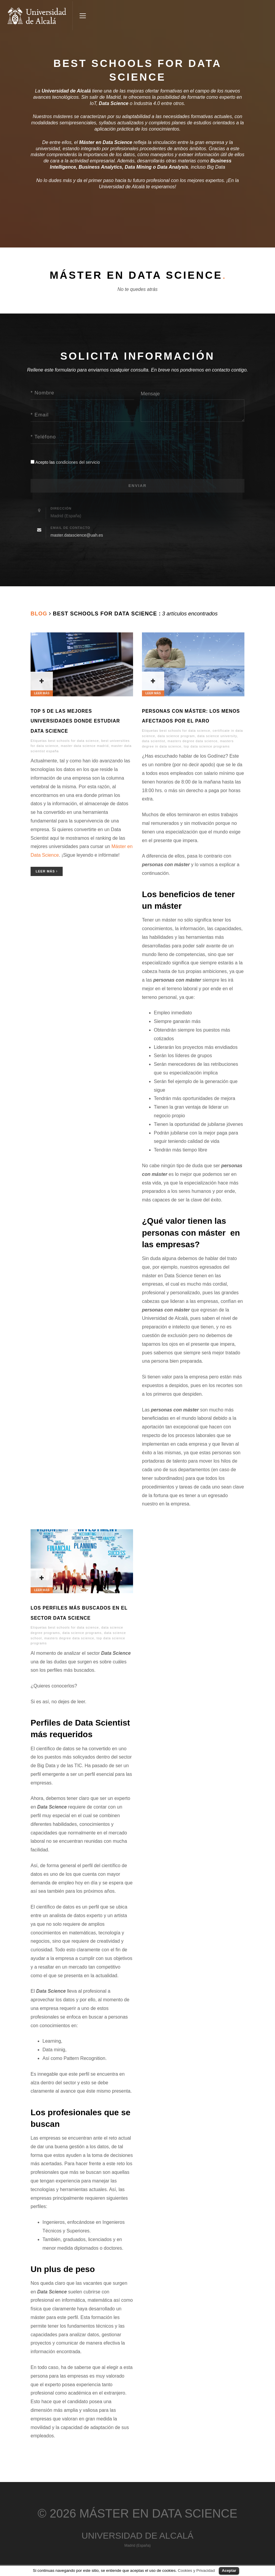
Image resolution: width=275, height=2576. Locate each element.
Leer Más (47, 873)
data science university (217, 737)
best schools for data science (73, 742)
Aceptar (229, 2570)
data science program (176, 737)
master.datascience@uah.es (76, 537)
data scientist (153, 743)
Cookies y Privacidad (196, 2570)
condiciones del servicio (78, 462)
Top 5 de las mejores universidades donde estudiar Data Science (75, 722)
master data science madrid (85, 747)
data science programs (82, 1634)
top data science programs (207, 748)
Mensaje (150, 394)
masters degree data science (192, 743)
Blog (39, 615)
